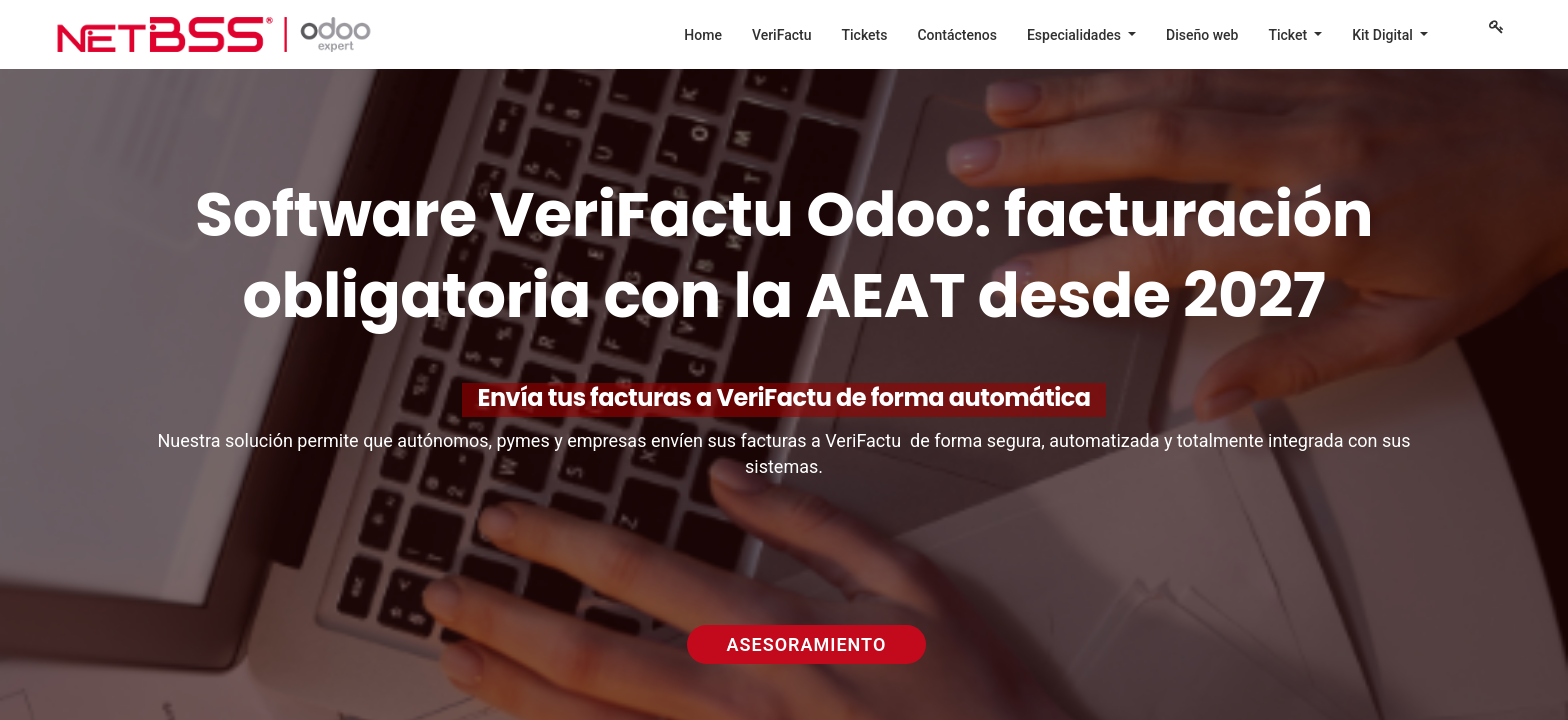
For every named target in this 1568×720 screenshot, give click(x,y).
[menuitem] (703, 35)
